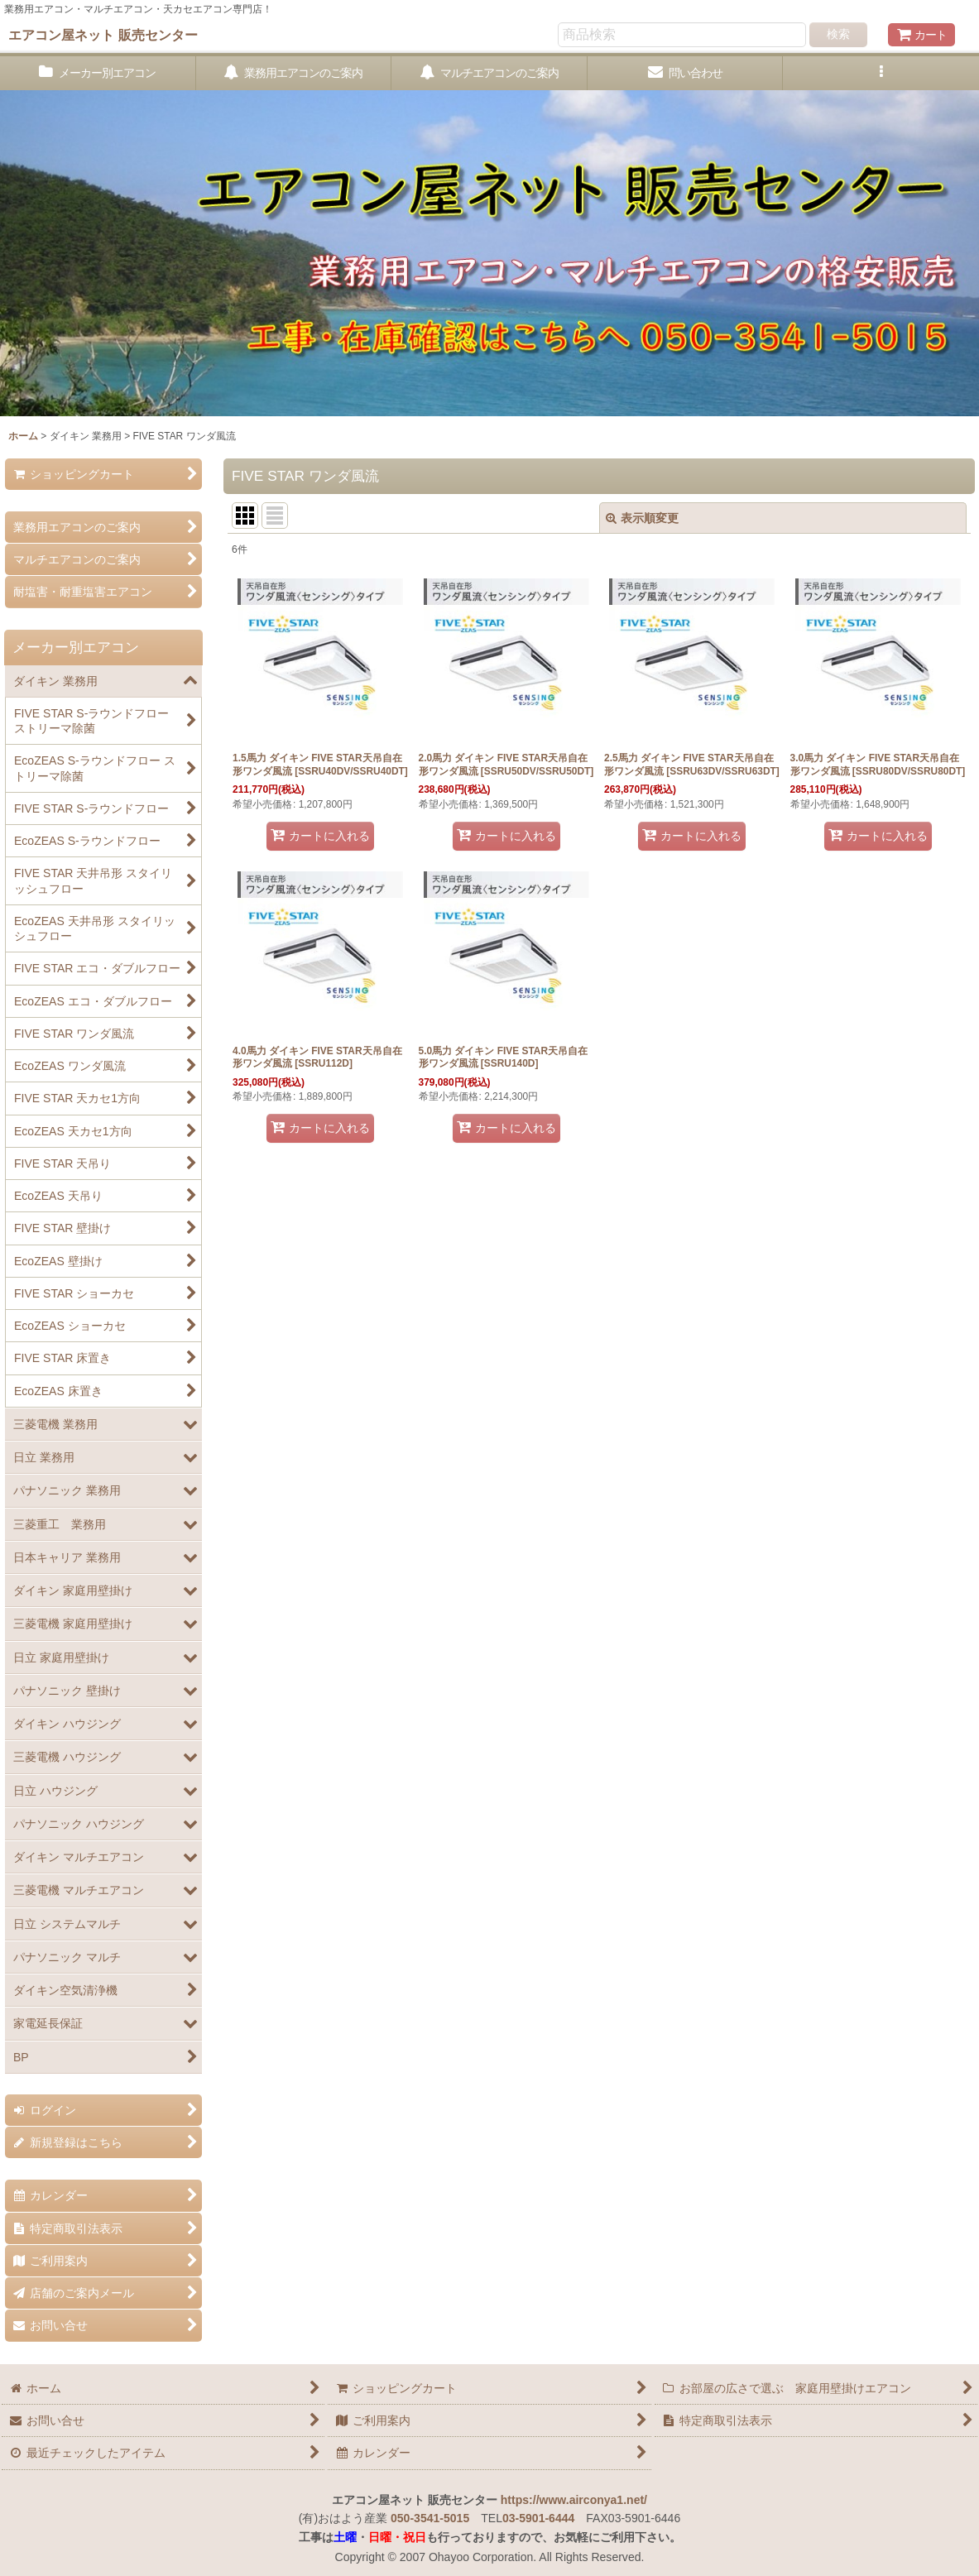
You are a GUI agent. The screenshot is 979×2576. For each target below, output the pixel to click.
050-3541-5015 (430, 2518)
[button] (881, 73)
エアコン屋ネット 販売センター (103, 34)
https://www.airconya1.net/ (574, 2499)
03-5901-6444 (538, 2518)
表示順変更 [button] (642, 518)
